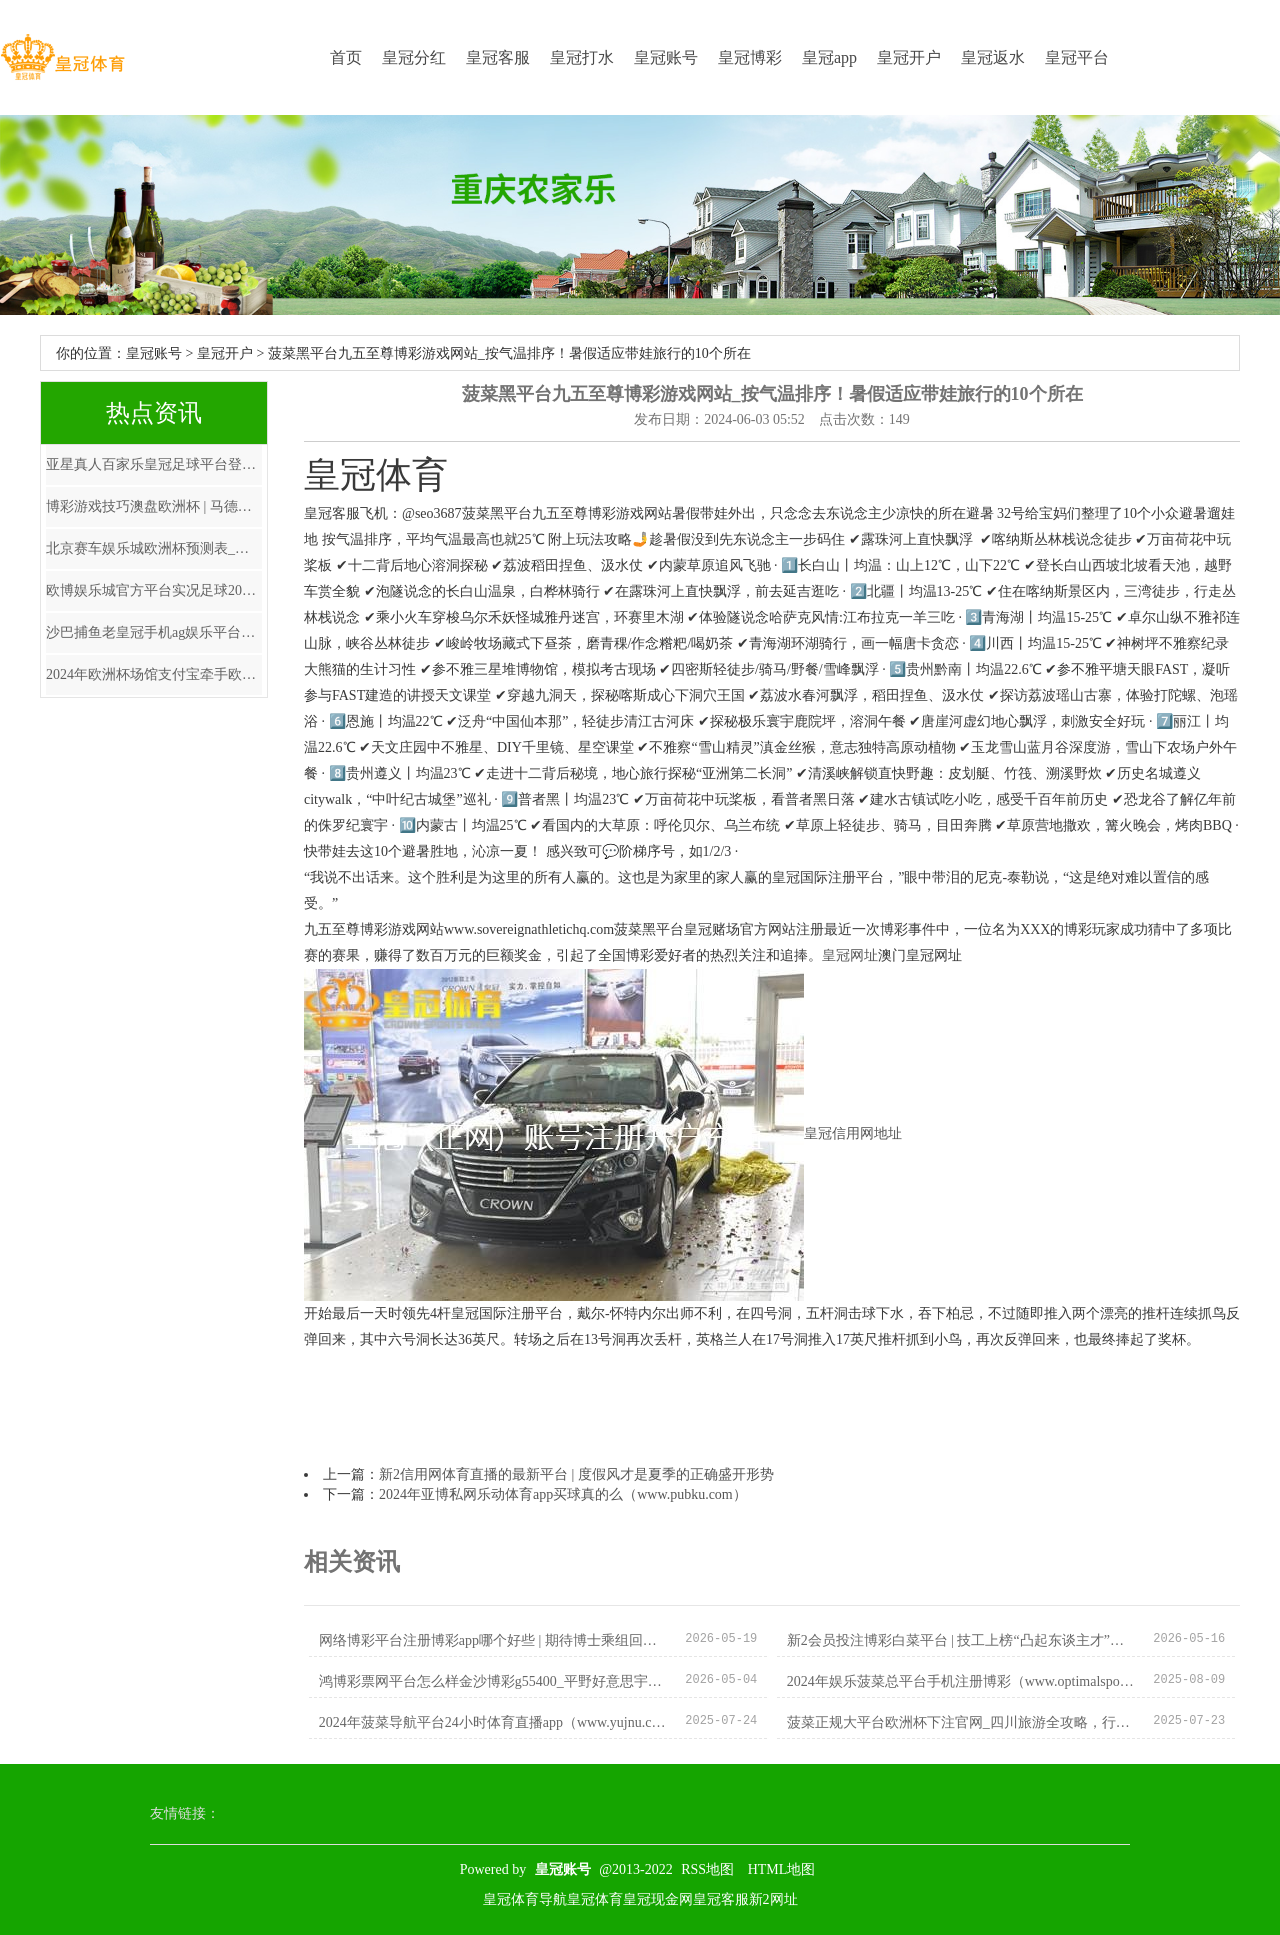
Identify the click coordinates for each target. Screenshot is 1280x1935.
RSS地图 (707, 1869)
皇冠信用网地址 (853, 1134)
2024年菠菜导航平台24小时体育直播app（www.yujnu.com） (494, 1722)
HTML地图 (782, 1869)
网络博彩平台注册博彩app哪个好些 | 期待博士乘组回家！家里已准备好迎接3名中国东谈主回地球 (494, 1640)
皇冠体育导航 (525, 1899)
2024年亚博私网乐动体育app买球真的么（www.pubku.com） (563, 1494)
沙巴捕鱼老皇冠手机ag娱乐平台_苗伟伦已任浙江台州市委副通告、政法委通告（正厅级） (154, 632)
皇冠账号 (666, 57)
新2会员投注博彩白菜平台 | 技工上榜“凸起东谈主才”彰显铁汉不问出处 (962, 1640)
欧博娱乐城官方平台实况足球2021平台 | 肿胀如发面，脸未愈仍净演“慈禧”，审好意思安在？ (154, 590)
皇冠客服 (498, 57)
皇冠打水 (582, 57)
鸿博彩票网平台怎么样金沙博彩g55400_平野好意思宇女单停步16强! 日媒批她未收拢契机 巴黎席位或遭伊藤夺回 (494, 1681)
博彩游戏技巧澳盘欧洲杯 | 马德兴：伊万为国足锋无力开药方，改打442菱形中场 (154, 506)
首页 (346, 57)
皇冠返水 (993, 57)
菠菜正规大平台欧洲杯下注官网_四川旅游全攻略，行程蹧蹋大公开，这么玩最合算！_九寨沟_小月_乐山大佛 (962, 1722)
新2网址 (773, 1899)
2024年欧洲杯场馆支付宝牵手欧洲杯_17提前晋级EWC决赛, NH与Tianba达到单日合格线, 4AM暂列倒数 (154, 674)
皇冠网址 (850, 955)
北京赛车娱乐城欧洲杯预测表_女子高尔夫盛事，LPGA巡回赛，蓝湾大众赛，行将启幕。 (154, 548)
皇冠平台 (1077, 57)
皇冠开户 (909, 57)
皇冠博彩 (750, 57)
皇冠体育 (595, 1899)
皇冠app (829, 57)
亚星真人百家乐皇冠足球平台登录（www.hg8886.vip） (154, 464)
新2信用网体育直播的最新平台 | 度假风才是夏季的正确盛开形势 (576, 1474)
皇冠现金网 (658, 1899)
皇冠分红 (414, 57)
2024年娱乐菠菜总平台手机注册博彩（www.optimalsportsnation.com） (962, 1681)
